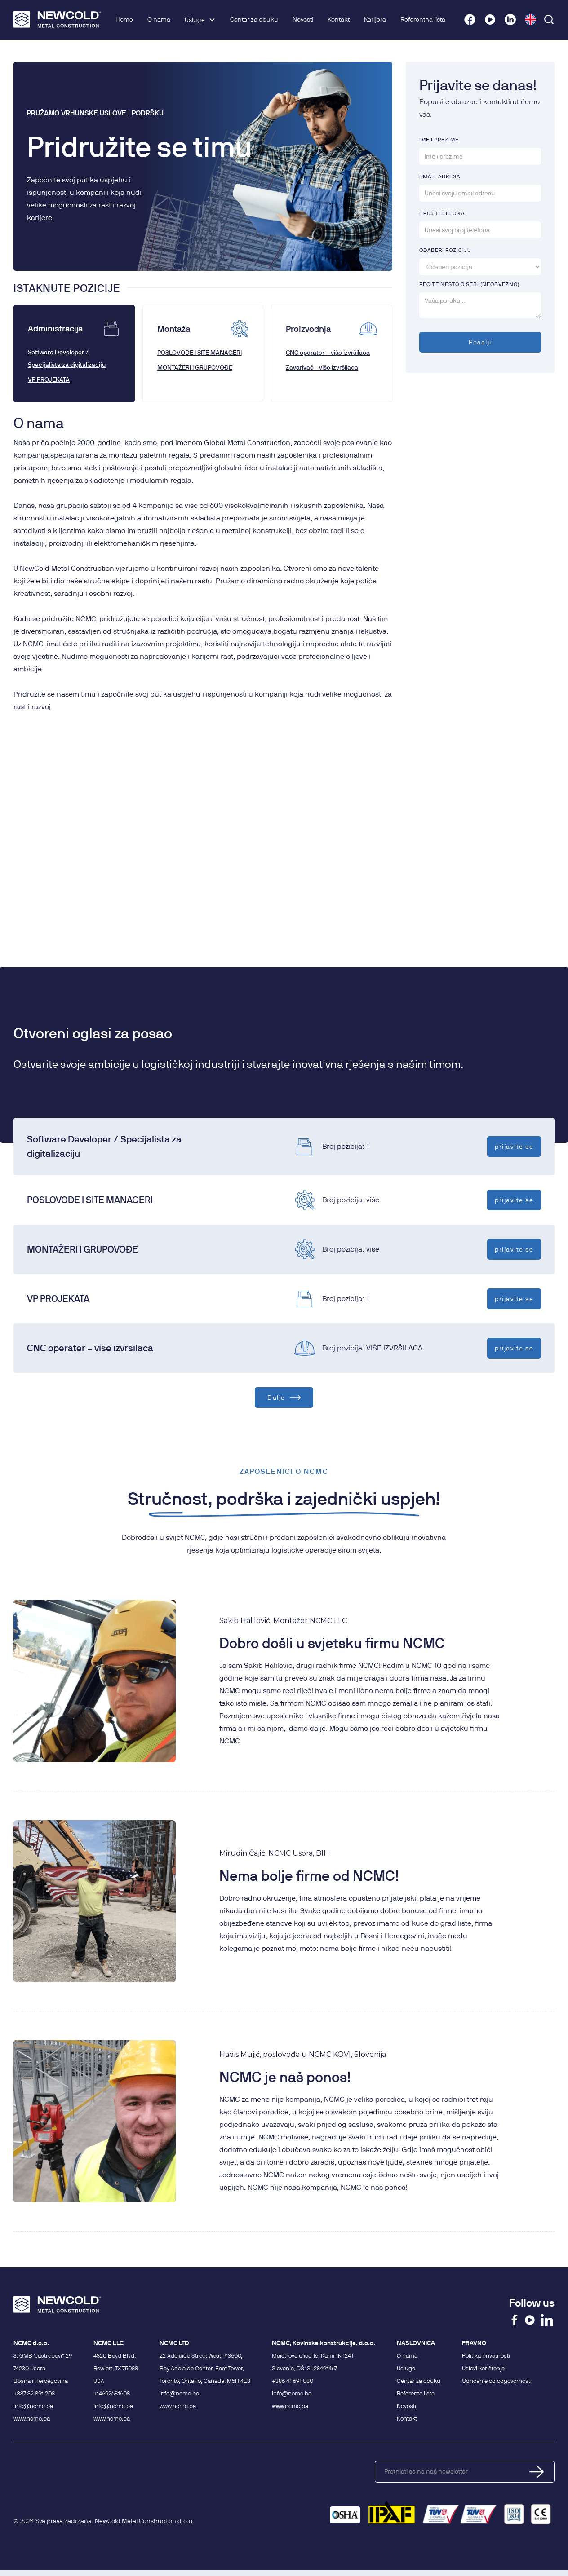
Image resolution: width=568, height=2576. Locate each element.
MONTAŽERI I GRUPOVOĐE (194, 367)
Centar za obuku (254, 19)
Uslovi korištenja (483, 2368)
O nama (158, 19)
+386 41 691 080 (292, 2380)
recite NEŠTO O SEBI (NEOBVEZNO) (469, 284)
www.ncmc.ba (31, 2418)
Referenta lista (416, 2393)
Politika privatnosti (486, 2355)
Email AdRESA (439, 176)
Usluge (195, 19)
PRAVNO (474, 2343)
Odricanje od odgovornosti (497, 2380)
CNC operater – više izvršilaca (328, 352)
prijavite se (514, 1146)
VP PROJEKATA (49, 379)
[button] (200, 20)
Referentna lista (422, 19)
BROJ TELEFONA (442, 213)
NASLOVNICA (416, 2343)
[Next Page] (284, 1397)
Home (124, 19)
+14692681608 (111, 2393)
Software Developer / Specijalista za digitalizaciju (67, 358)
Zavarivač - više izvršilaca (322, 367)
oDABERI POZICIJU (445, 250)
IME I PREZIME (439, 139)
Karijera (375, 19)
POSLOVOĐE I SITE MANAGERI (199, 352)
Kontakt (339, 19)
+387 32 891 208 (34, 2393)
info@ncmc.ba (33, 2405)
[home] (57, 19)
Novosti (303, 19)
